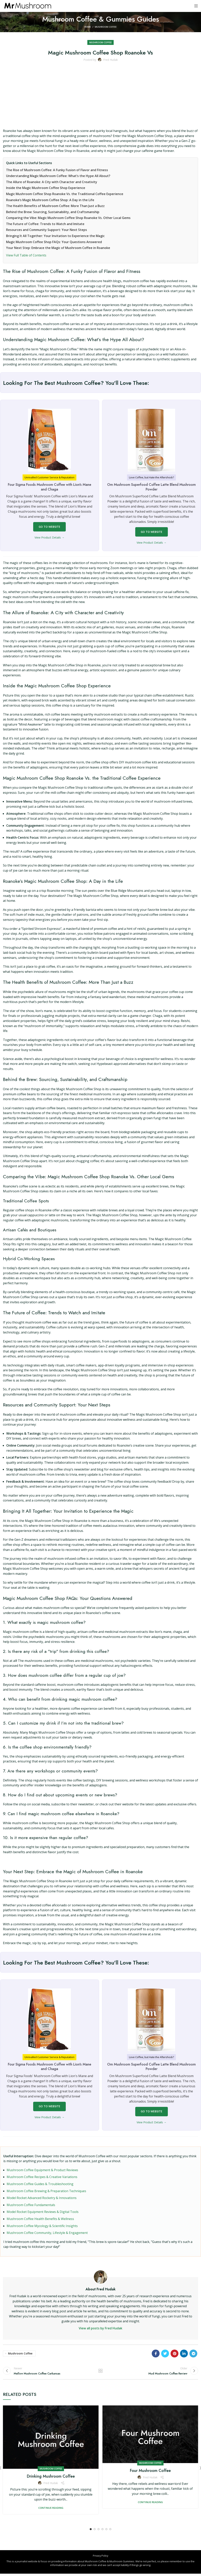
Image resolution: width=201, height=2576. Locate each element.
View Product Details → (49, 537)
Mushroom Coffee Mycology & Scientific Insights (42, 2226)
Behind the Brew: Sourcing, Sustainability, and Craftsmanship (52, 212)
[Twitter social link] (165, 2353)
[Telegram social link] (193, 2353)
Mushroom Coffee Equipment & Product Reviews (42, 2170)
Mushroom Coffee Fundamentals (31, 2205)
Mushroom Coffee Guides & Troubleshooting (40, 2184)
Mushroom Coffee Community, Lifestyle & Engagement (47, 2233)
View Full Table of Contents (26, 255)
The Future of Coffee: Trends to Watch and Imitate (45, 224)
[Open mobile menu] (196, 6)
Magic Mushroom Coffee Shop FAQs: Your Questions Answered (54, 242)
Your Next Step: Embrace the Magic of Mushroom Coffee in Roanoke (58, 248)
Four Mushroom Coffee (150, 2473)
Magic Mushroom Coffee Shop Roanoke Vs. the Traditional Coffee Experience (64, 194)
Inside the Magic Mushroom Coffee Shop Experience (45, 188)
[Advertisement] (100, 95)
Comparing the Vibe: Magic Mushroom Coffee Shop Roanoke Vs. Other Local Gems (68, 218)
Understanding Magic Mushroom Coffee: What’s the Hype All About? (58, 176)
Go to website (49, 527)
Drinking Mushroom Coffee (51, 2479)
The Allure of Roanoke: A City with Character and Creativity (51, 182)
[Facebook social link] (156, 2353)
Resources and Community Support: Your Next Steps (46, 230)
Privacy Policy (100, 2558)
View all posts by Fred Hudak (100, 2328)
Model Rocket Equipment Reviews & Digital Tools (43, 2212)
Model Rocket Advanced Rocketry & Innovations (42, 2198)
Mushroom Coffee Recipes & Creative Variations (42, 2177)
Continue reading (50, 2510)
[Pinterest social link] (174, 2353)
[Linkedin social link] (184, 2353)
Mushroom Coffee (106, 26)
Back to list (100, 2372)
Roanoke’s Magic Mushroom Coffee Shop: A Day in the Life (50, 200)
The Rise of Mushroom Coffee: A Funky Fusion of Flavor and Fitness (57, 170)
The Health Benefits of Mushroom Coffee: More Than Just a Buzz (55, 206)
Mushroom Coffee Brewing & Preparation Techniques (46, 2191)
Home (87, 26)
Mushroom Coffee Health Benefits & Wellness (40, 2219)
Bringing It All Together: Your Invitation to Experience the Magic (55, 236)
